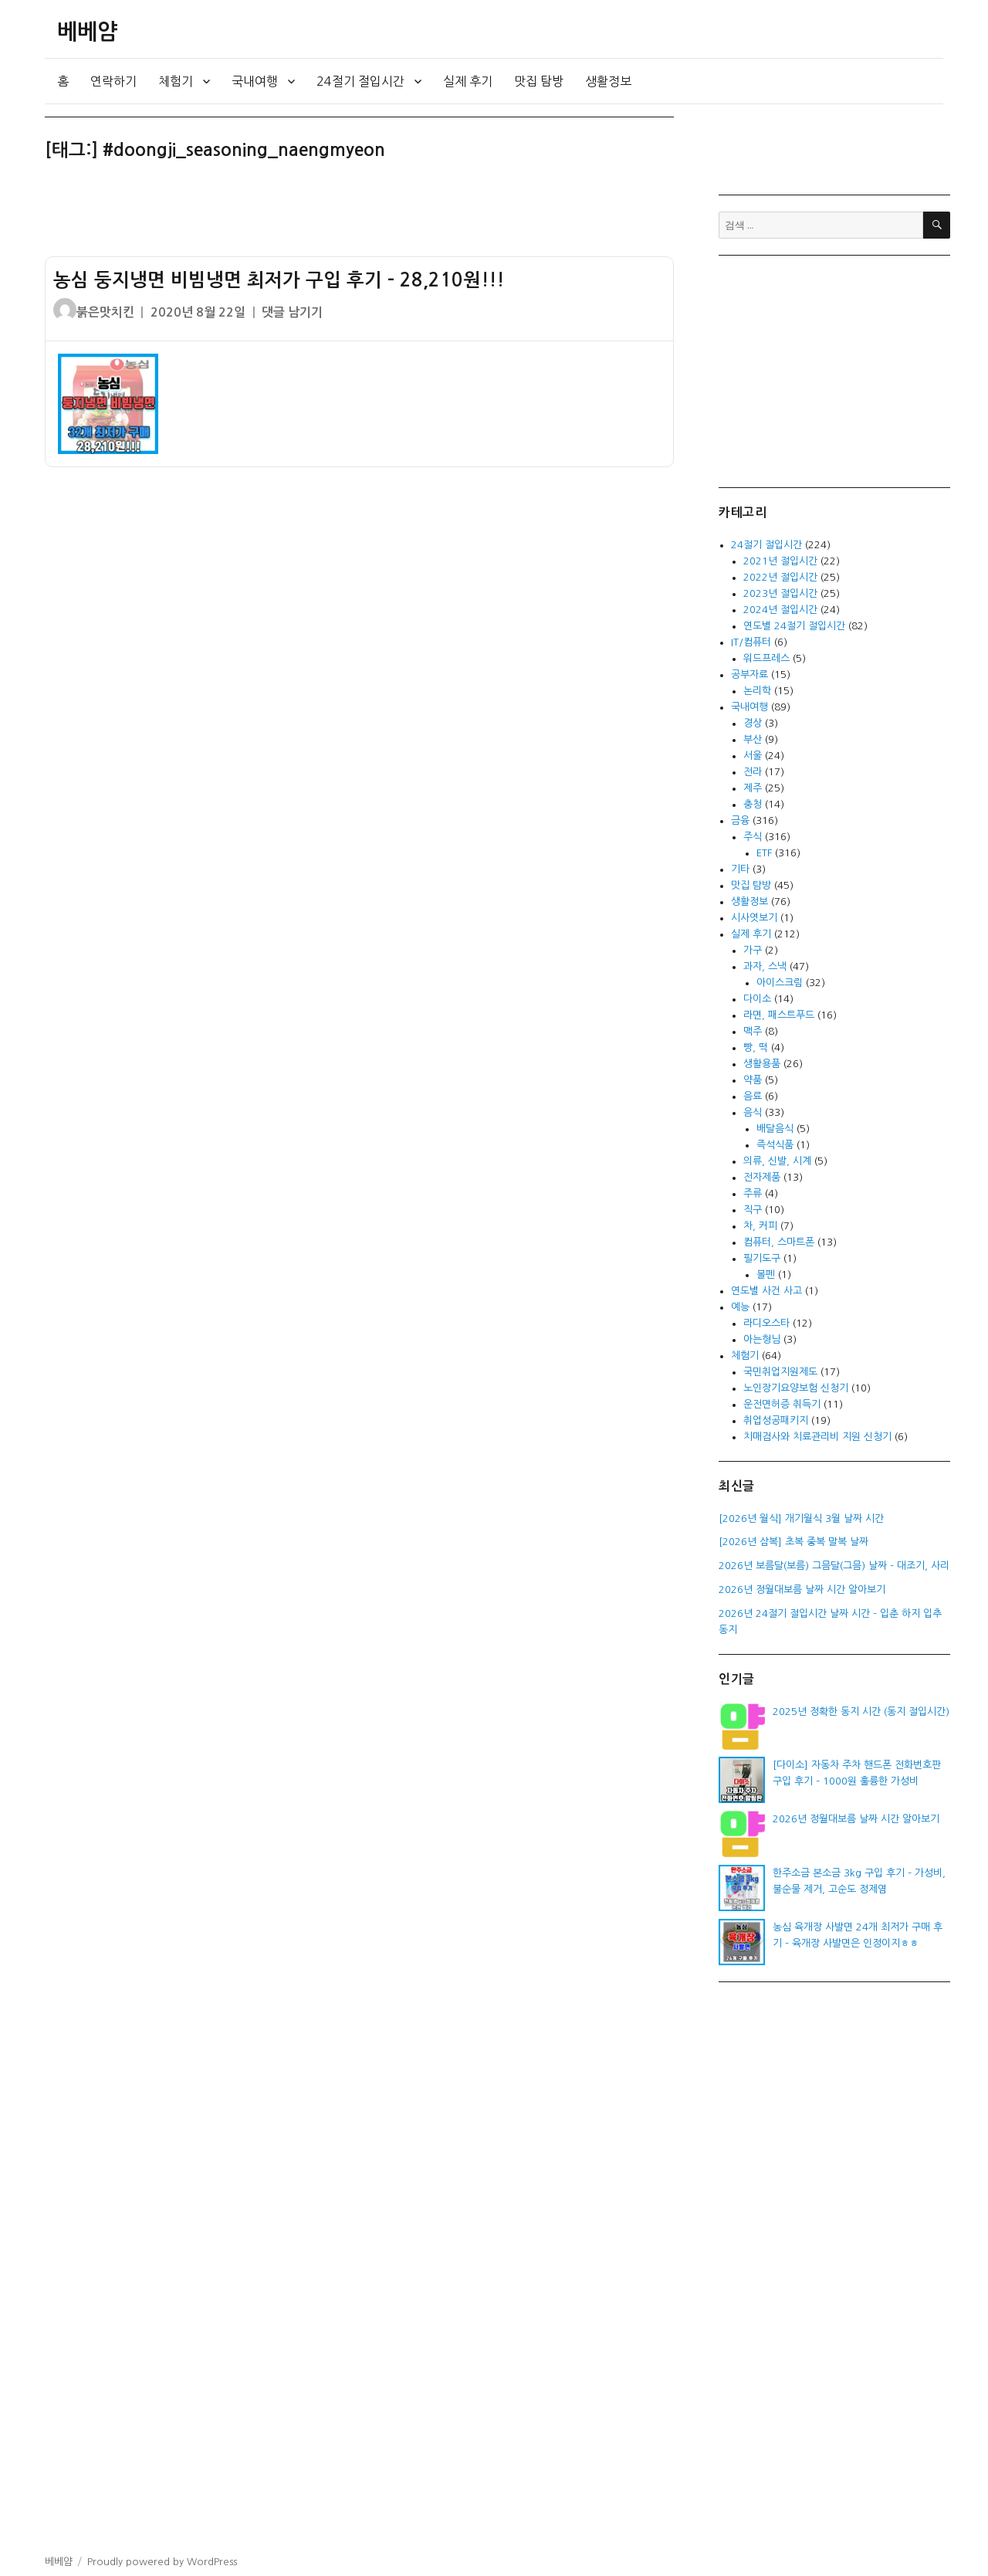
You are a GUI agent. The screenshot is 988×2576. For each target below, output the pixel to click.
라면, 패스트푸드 (778, 1015)
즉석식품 (774, 1145)
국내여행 (255, 81)
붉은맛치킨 (105, 312)
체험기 (175, 81)
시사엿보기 (754, 918)
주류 (752, 1193)
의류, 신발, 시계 (777, 1161)
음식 (752, 1112)
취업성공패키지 (775, 1420)
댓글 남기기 (292, 312)
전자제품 (761, 1177)
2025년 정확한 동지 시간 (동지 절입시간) (861, 1712)
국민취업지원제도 (780, 1372)
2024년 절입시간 (780, 610)
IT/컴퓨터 (751, 642)
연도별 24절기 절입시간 (794, 626)
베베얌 (87, 31)
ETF (764, 853)
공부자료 (749, 674)
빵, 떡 (755, 1047)
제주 (752, 788)
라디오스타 (766, 1323)
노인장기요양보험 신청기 (795, 1388)
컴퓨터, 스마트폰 (778, 1242)
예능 (740, 1307)
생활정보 (608, 81)
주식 (752, 837)
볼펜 (765, 1274)
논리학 (757, 691)
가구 (752, 950)
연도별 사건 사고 (766, 1291)
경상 (752, 723)
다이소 (757, 999)
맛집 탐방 (538, 81)
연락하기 (113, 81)
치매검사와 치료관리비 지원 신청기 (817, 1437)
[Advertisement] (362, 215)
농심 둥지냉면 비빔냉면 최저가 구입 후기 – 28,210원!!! (278, 280)
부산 (752, 739)
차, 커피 (760, 1226)
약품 (752, 1080)
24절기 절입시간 (360, 81)
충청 (752, 804)
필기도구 (761, 1258)
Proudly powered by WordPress (162, 2562)
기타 (740, 869)
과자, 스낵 (765, 966)
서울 (752, 756)
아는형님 (761, 1339)
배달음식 (774, 1129)
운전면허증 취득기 (782, 1404)
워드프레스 (766, 658)
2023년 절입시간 (780, 593)
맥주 (752, 1031)
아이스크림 (779, 983)
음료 (752, 1096)
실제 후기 (467, 81)
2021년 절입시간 (780, 561)
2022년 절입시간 (780, 577)
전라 (752, 772)
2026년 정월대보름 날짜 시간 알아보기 (856, 1819)
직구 (752, 1210)
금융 (740, 820)
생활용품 (761, 1064)
